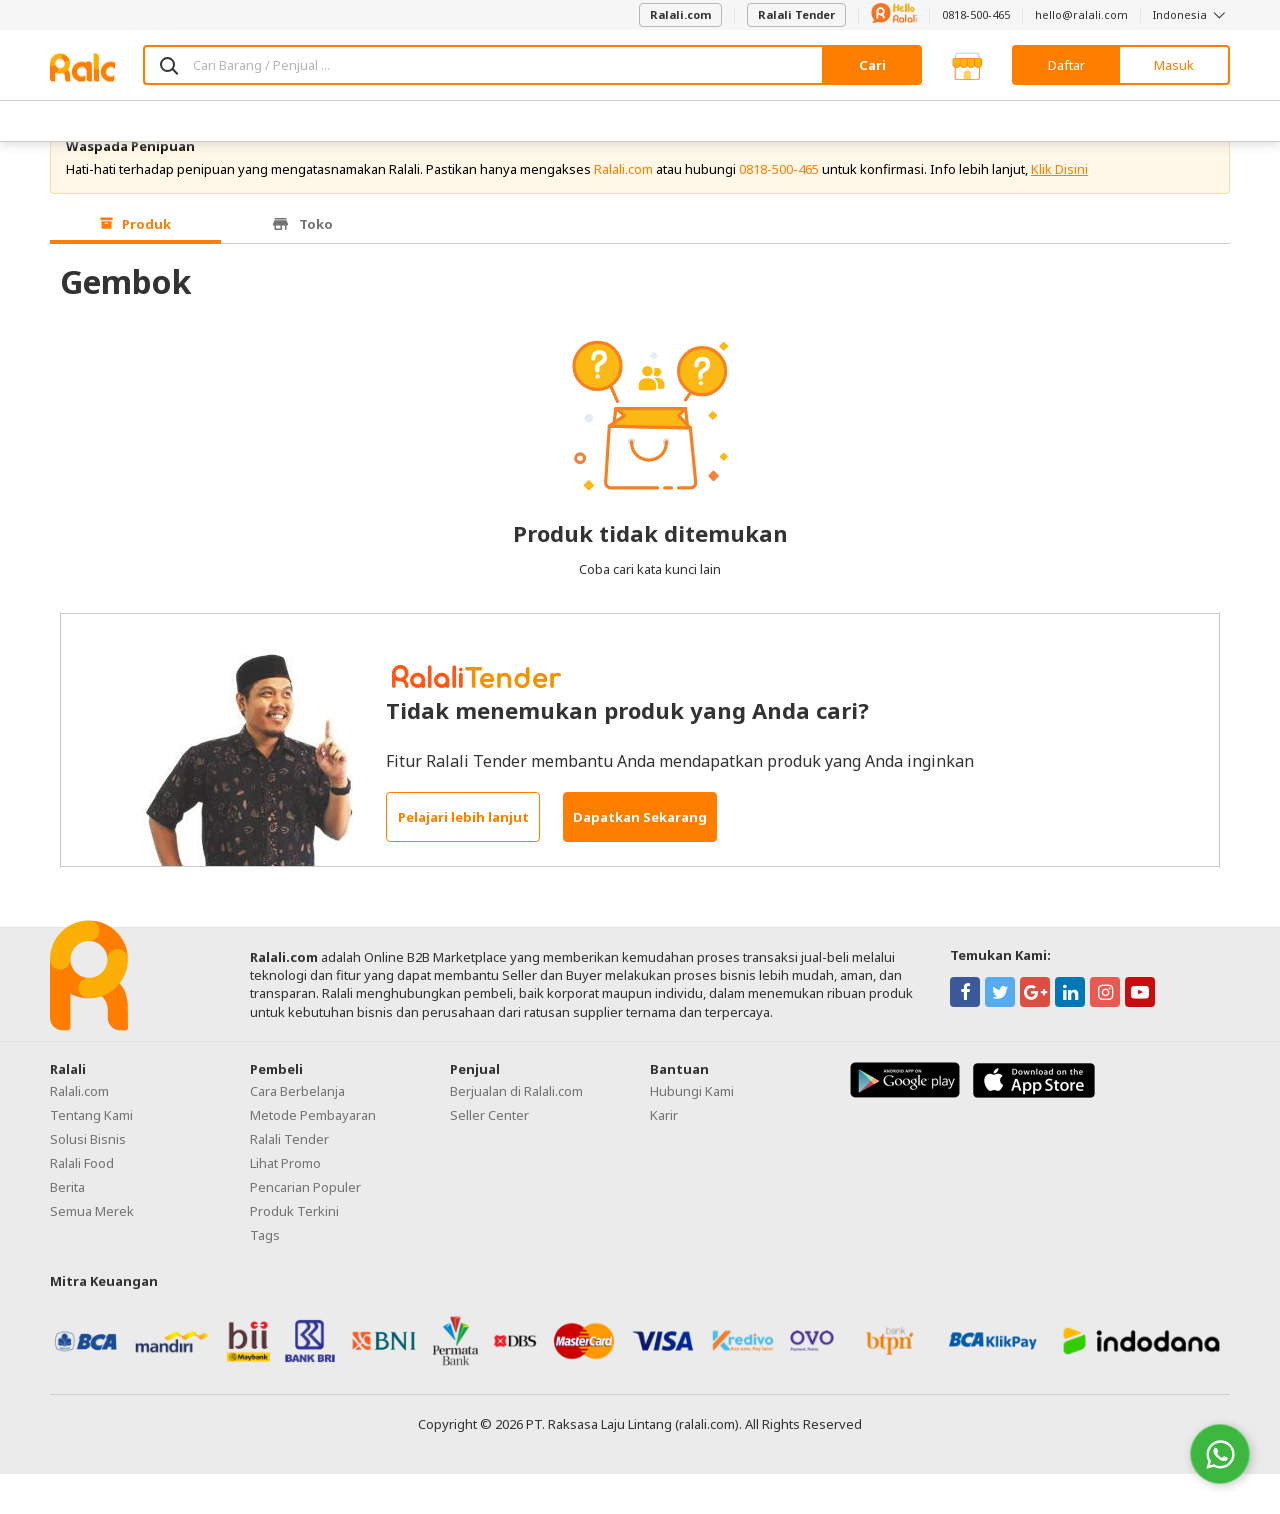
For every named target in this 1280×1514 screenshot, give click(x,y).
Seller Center (489, 1156)
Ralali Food (82, 1204)
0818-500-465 (976, 14)
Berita (67, 1228)
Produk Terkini (294, 1252)
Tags (265, 1276)
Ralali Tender (796, 14)
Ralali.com (680, 14)
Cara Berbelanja (297, 1132)
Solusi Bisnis (88, 1180)
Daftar (1066, 65)
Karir (664, 1156)
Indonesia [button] (1191, 14)
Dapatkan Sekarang (640, 858)
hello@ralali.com (1081, 14)
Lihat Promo (285, 1204)
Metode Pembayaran (313, 1156)
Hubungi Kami (692, 1132)
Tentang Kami (91, 1156)
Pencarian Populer (305, 1228)
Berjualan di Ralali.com (516, 1132)
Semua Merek (92, 1252)
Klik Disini (1059, 210)
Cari (872, 65)
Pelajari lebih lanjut (463, 858)
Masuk (1174, 65)
